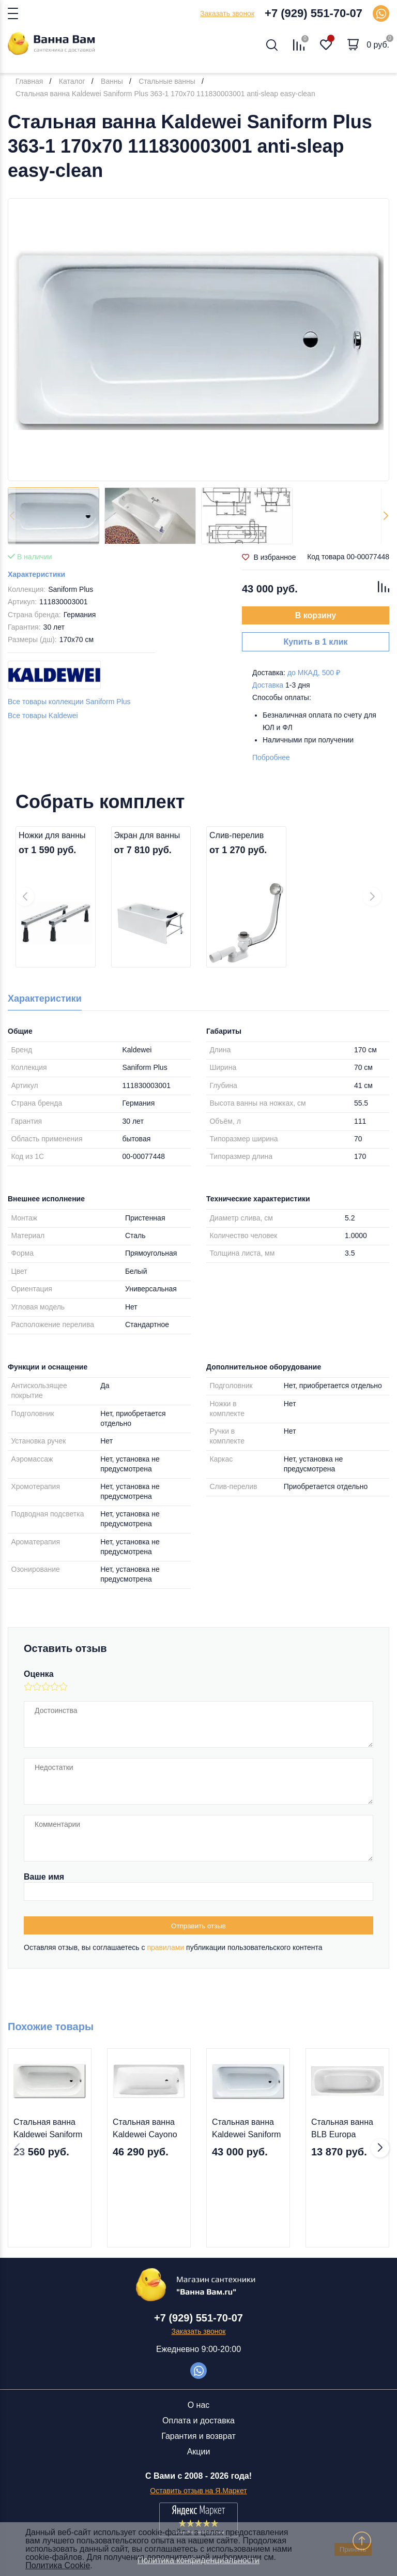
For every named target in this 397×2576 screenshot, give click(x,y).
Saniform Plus (70, 589)
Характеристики (36, 574)
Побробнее (271, 757)
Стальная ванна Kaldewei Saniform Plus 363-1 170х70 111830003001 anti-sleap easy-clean (246, 2129)
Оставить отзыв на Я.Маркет (198, 2490)
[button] (385, 515)
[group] (198, 339)
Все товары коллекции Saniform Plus (69, 701)
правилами (165, 1947)
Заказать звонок (227, 13)
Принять (353, 2549)
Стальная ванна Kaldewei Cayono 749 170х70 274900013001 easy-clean (145, 2129)
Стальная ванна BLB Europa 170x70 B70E (342, 2129)
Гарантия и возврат (198, 2436)
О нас (199, 2405)
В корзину (315, 615)
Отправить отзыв (198, 1926)
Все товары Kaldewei (43, 715)
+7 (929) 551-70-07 (313, 13)
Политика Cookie (57, 2565)
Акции (198, 2451)
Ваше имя (44, 1876)
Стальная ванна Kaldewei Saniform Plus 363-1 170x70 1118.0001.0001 (47, 2129)
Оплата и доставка (198, 2420)
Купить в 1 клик (315, 641)
